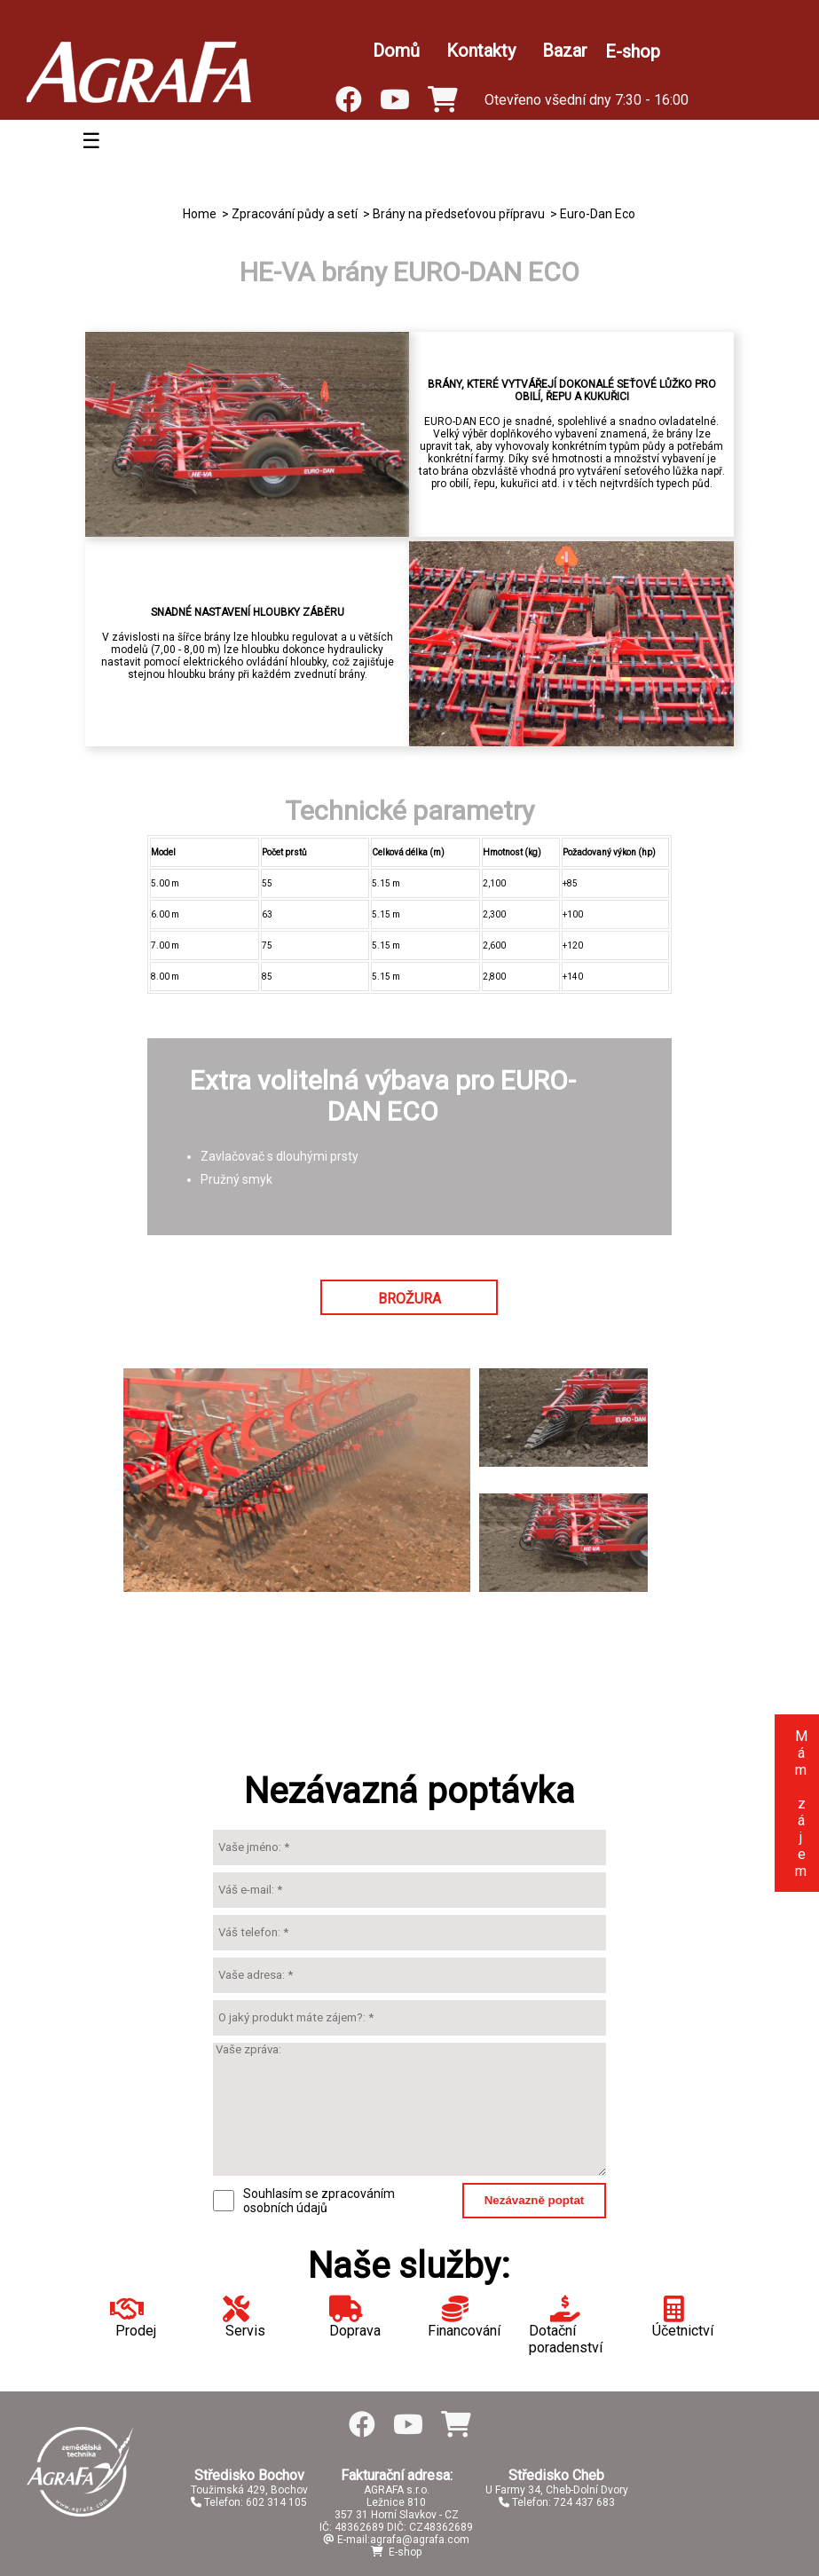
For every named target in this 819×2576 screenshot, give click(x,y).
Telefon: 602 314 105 (249, 2502)
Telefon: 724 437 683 (557, 2502)
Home (200, 214)
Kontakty (481, 50)
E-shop (632, 51)
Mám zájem (800, 1803)
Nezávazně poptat (534, 2200)
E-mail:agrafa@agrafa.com (396, 2539)
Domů (396, 50)
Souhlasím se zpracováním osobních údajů (319, 2200)
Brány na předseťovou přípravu (459, 214)
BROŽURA (409, 1298)
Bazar (564, 50)
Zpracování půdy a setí (295, 214)
